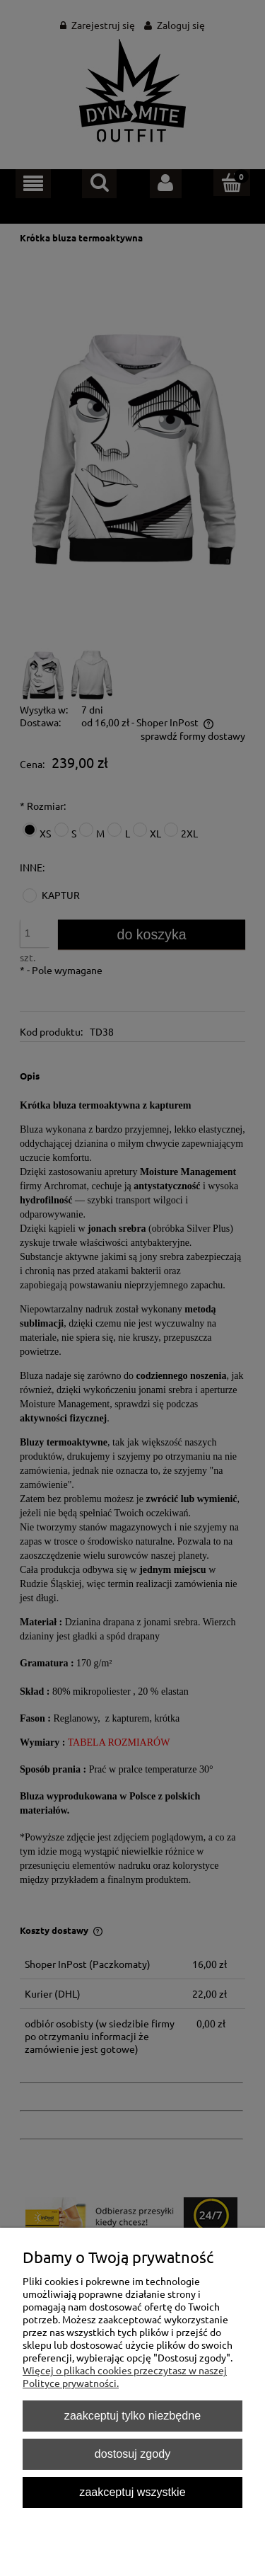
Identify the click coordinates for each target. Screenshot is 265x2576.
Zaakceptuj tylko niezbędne (132, 2415)
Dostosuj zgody (132, 2453)
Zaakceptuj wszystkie (132, 2491)
